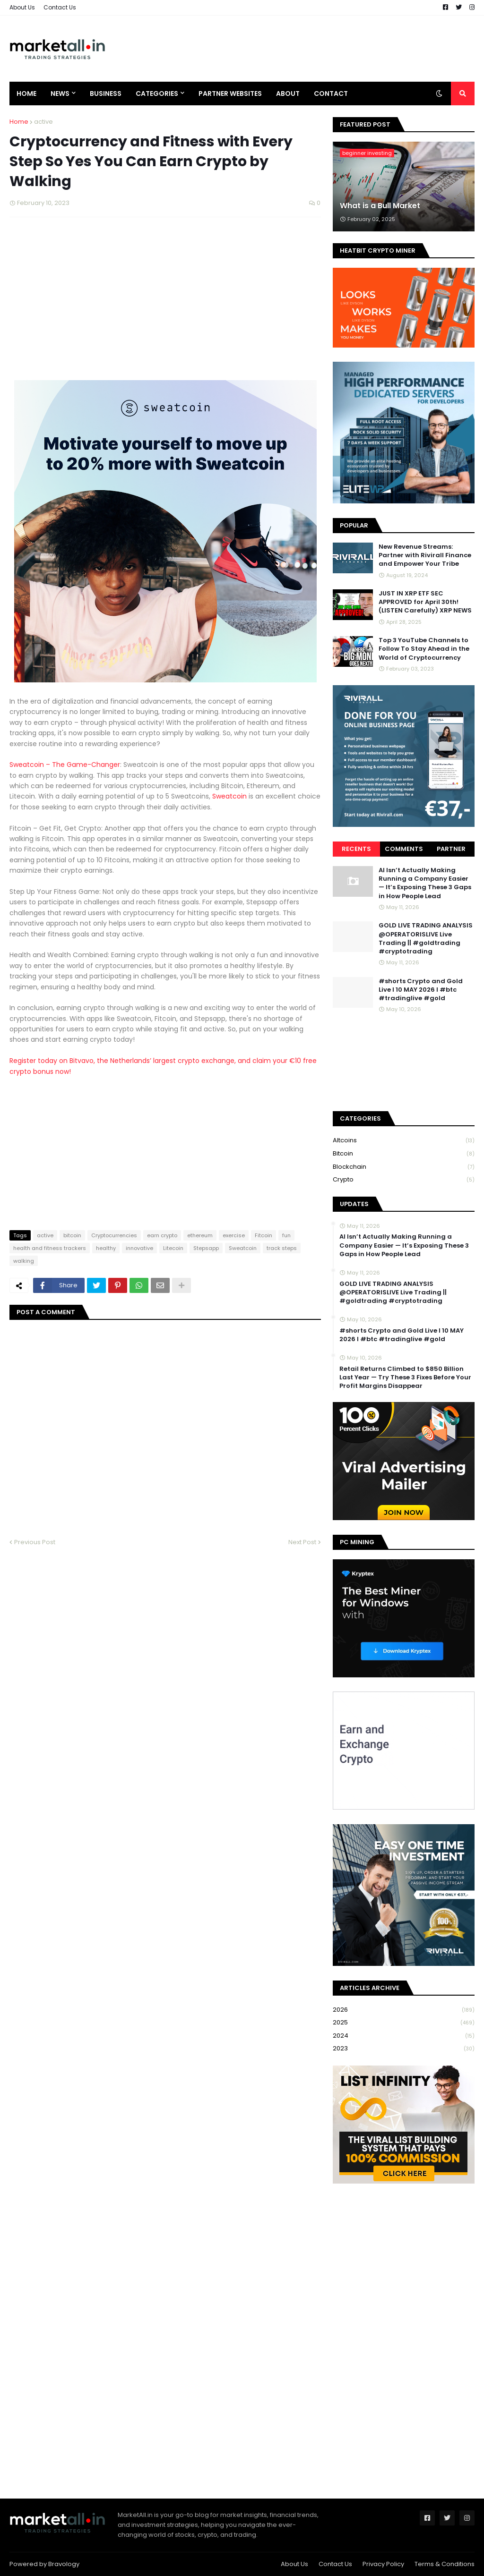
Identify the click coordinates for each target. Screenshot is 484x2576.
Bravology (63, 2563)
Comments (404, 848)
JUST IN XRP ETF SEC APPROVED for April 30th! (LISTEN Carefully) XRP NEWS (425, 602)
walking (23, 1261)
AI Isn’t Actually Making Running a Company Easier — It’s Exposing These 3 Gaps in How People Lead (425, 883)
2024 (404, 2036)
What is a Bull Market (380, 206)
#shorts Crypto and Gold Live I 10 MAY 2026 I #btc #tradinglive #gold (421, 990)
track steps (282, 1248)
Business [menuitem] (105, 93)
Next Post (302, 1542)
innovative (139, 1248)
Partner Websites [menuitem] (230, 93)
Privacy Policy (383, 2563)
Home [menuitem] (26, 93)
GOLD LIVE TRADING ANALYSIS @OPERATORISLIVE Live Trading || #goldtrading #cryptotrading (426, 938)
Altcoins (404, 1141)
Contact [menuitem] (331, 93)
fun (286, 1235)
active (43, 121)
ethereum (200, 1235)
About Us (22, 7)
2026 (404, 2010)
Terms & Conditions (445, 2563)
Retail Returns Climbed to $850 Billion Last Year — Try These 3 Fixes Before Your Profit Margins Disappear (405, 1377)
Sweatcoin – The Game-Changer (64, 764)
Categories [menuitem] (157, 93)
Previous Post (34, 1542)
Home (18, 121)
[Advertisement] (302, 48)
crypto (404, 1179)
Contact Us (59, 7)
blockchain (404, 1167)
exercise (234, 1235)
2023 (404, 2048)
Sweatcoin (230, 796)
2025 (404, 2023)
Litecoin (173, 1248)
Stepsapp (206, 1248)
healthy (106, 1248)
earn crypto (162, 1235)
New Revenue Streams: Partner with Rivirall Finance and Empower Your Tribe (425, 555)
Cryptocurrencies (114, 1235)
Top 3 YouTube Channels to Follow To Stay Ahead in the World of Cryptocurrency (424, 649)
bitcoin (72, 1235)
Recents (356, 848)
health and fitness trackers (49, 1248)
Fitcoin (263, 1235)
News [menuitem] (60, 93)
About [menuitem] (288, 93)
